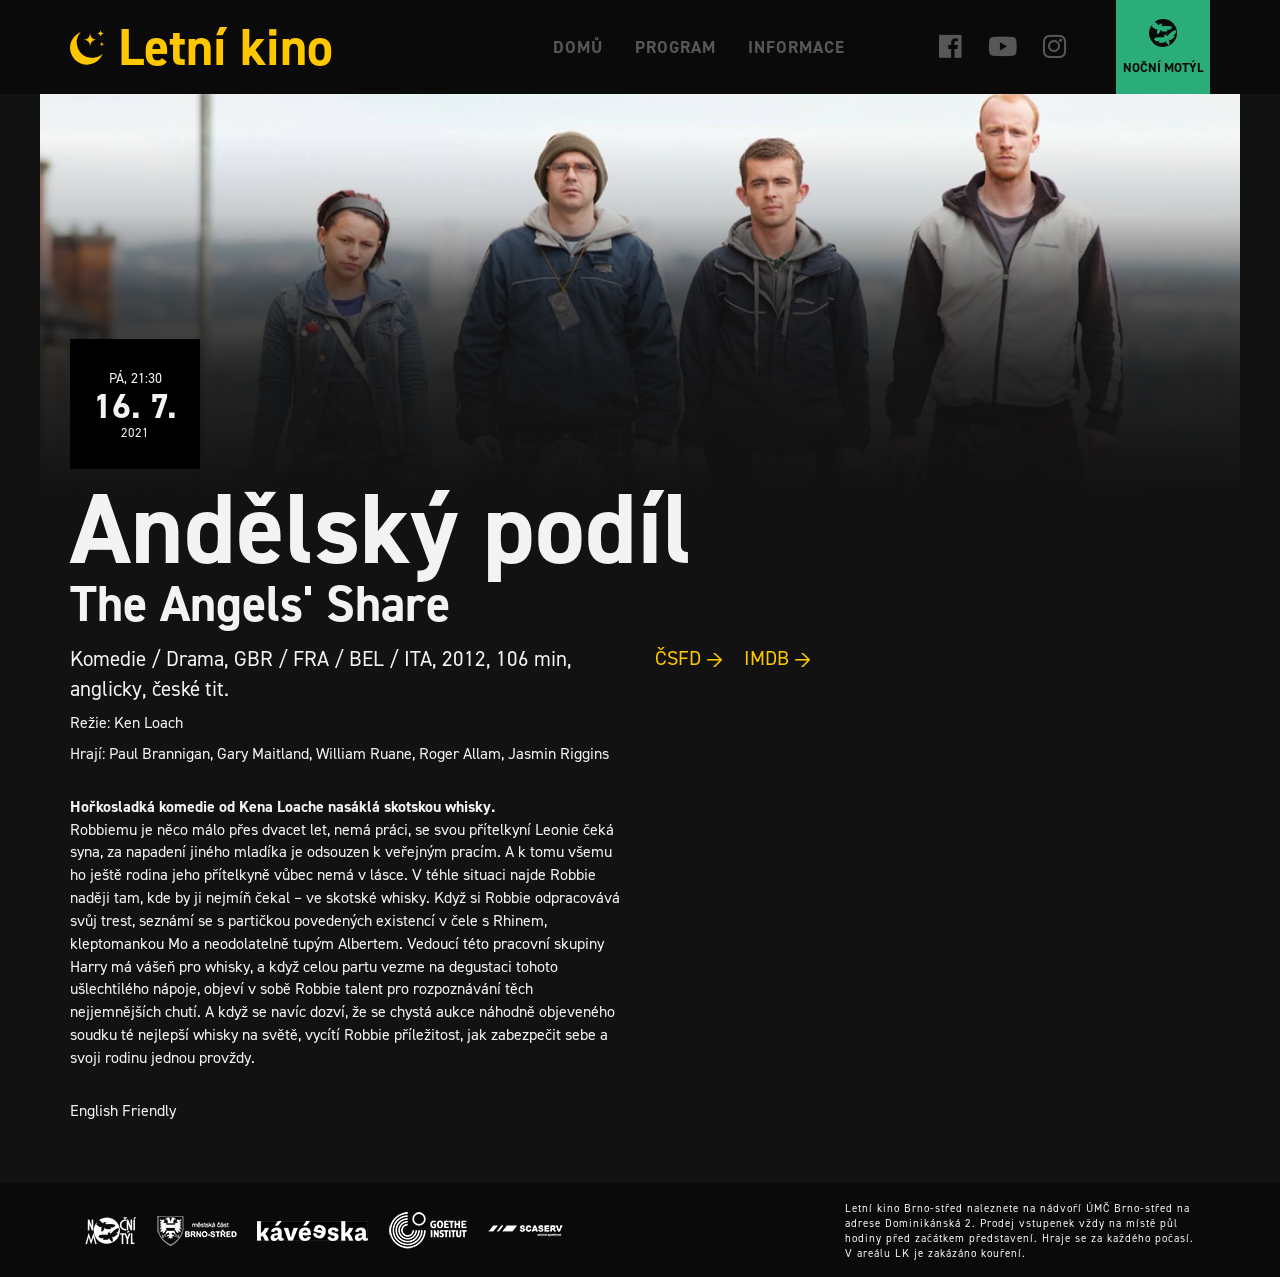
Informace (796, 47)
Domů (578, 47)
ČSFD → (689, 658)
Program (675, 47)
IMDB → (778, 658)
